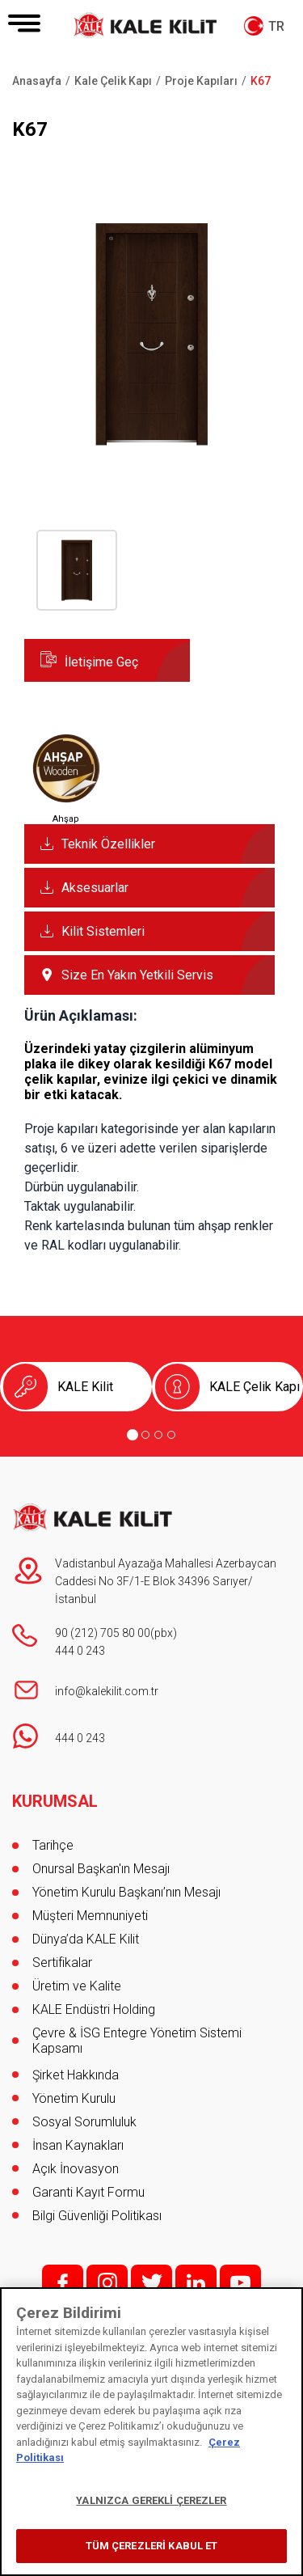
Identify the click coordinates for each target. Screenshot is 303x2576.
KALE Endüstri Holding (93, 2009)
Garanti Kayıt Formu (90, 2192)
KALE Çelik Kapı (254, 1386)
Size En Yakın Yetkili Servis (137, 975)
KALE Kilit (85, 1386)
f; (62, 2282)
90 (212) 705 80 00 (102, 1632)
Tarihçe (53, 1845)
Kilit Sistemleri (103, 931)
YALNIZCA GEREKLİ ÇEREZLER (151, 2500)
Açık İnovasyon (75, 2168)
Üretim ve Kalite (76, 1986)
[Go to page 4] (171, 1435)
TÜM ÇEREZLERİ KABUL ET (152, 2546)
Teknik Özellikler (108, 844)
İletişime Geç (101, 662)
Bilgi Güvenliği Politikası (97, 2215)
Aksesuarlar (94, 887)
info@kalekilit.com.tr (106, 1691)
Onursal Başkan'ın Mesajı (101, 1868)
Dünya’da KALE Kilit (85, 1939)
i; (107, 2282)
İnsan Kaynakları (78, 2145)
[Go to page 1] (132, 1434)
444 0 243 (80, 1650)
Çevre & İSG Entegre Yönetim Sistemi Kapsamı (137, 2040)
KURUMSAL (55, 1801)
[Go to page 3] (158, 1435)
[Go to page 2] (145, 1435)
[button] (151, 456)
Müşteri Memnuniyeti (90, 1915)
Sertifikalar (62, 1962)
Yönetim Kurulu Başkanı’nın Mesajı (126, 1892)
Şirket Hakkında (75, 2075)
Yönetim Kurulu (74, 2098)
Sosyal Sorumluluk (84, 2122)
